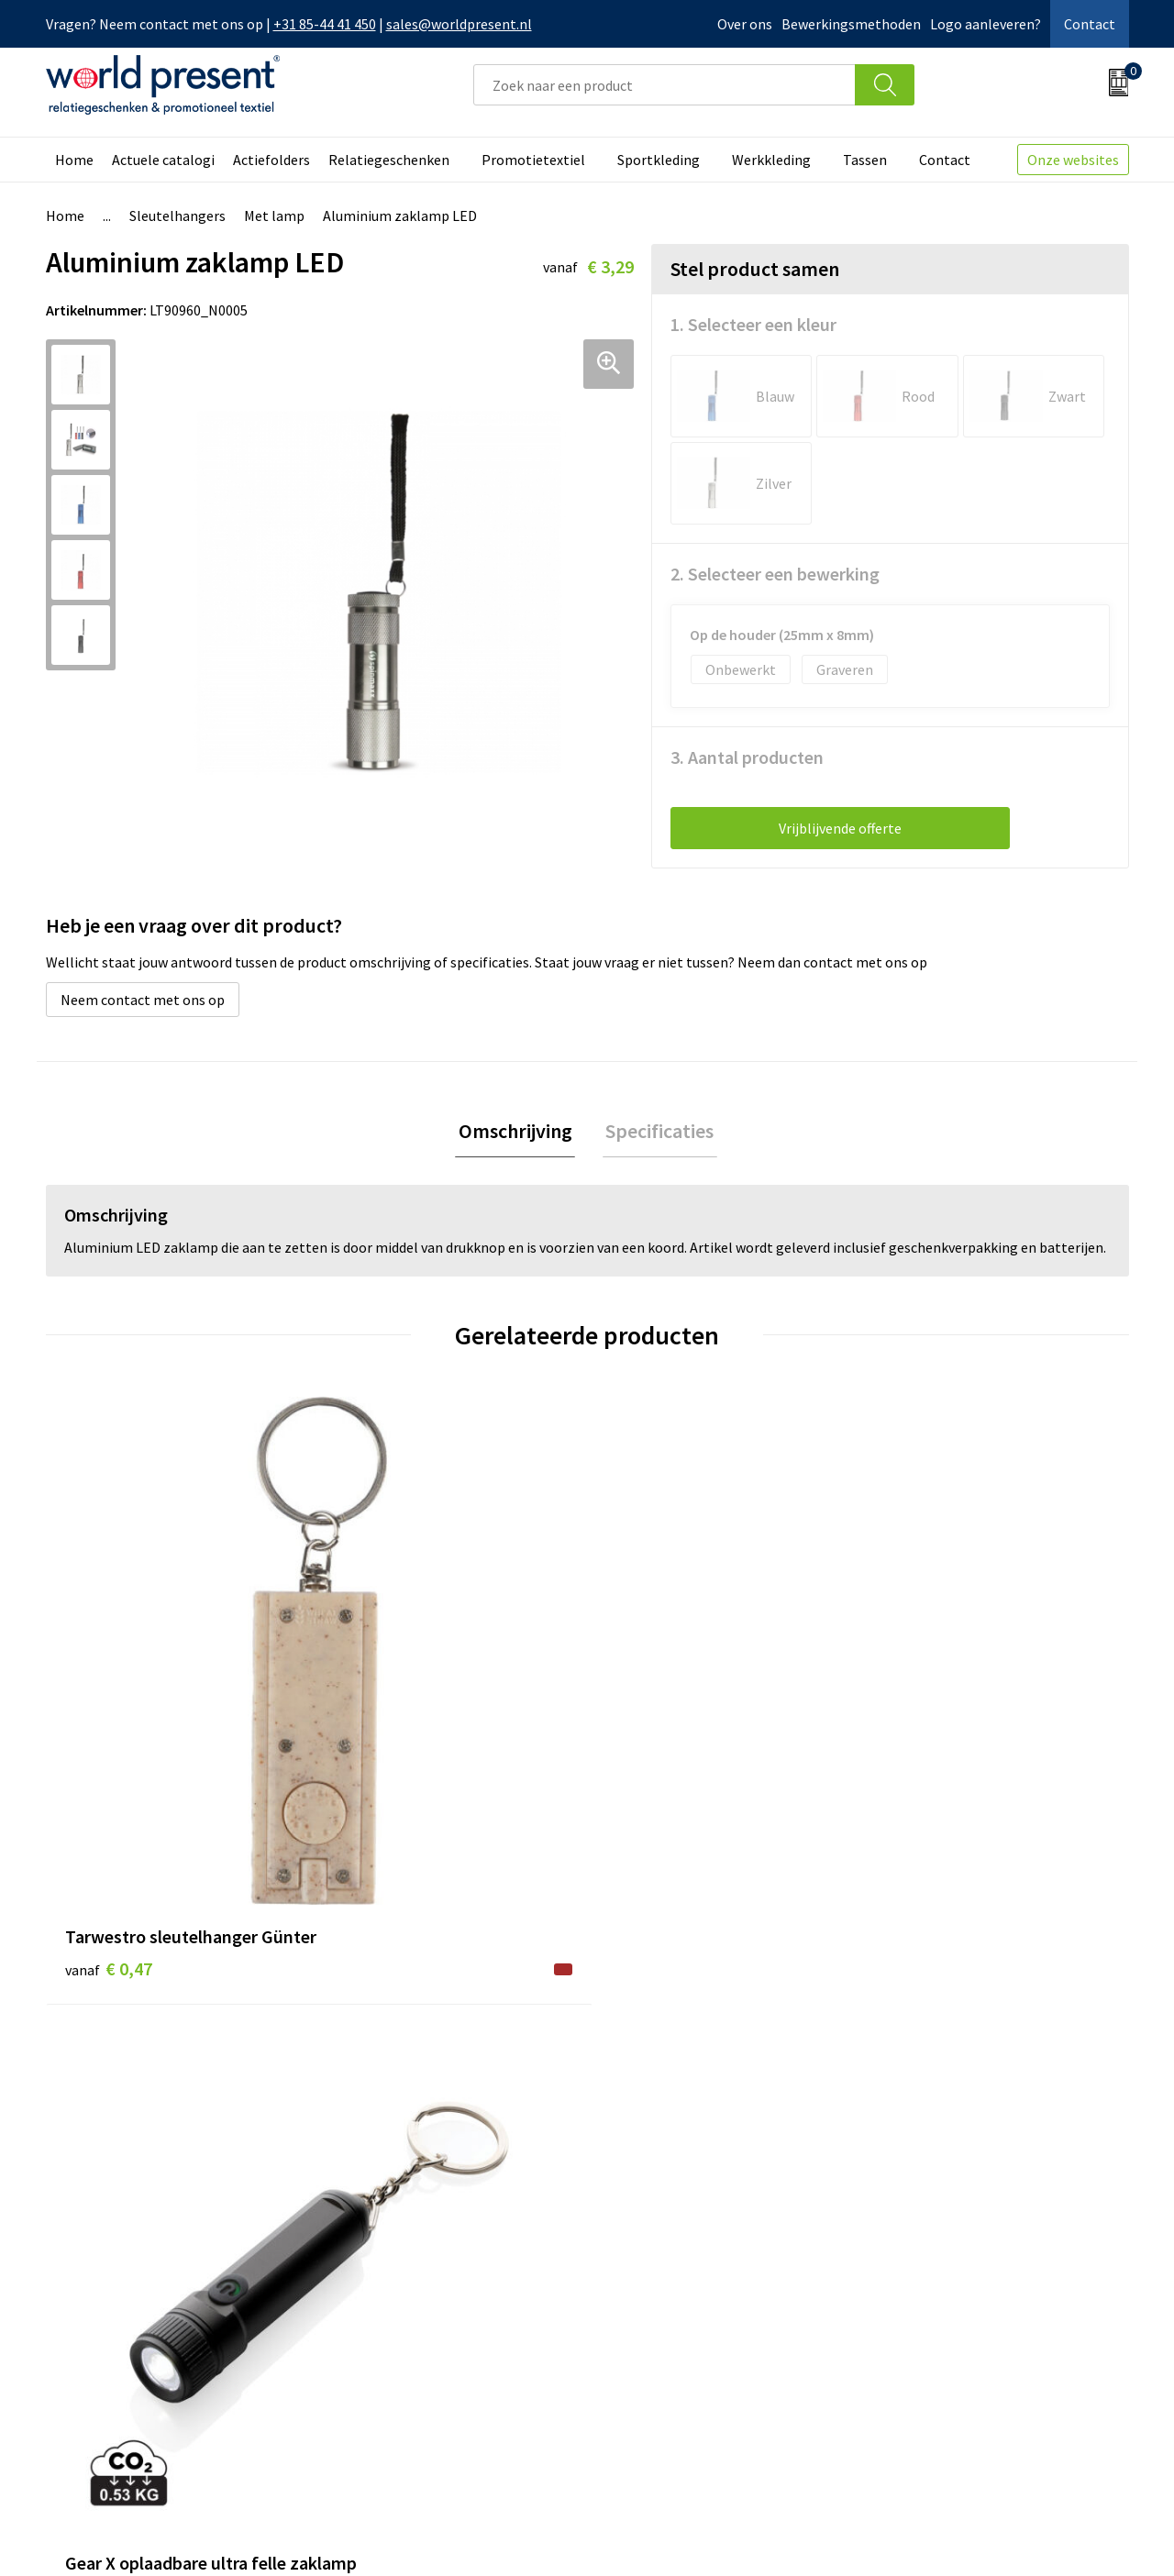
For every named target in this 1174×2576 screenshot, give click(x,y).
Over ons (744, 24)
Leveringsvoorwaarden (412, 2328)
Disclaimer (1086, 2535)
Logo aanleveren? (985, 24)
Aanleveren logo (392, 2384)
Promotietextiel (533, 159)
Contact (1089, 24)
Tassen (865, 159)
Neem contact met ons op (143, 999)
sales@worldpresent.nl (459, 24)
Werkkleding (771, 159)
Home (74, 159)
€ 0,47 (108, 1722)
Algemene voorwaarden (833, 2535)
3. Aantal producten (747, 757)
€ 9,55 (379, 1722)
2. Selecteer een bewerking (775, 573)
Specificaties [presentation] (657, 1132)
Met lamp (274, 215)
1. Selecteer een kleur (753, 324)
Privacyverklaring (980, 2535)
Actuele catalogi (163, 159)
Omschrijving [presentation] (518, 1132)
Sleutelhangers (177, 215)
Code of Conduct (392, 2301)
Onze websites (1073, 159)
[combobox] (664, 84)
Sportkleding (658, 159)
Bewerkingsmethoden (851, 24)
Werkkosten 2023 (395, 2273)
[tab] (518, 1133)
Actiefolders (271, 159)
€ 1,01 (920, 1777)
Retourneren (650, 2301)
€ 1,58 (649, 1750)
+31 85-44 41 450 (324, 24)
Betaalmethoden (664, 2273)
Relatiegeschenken (388, 159)
